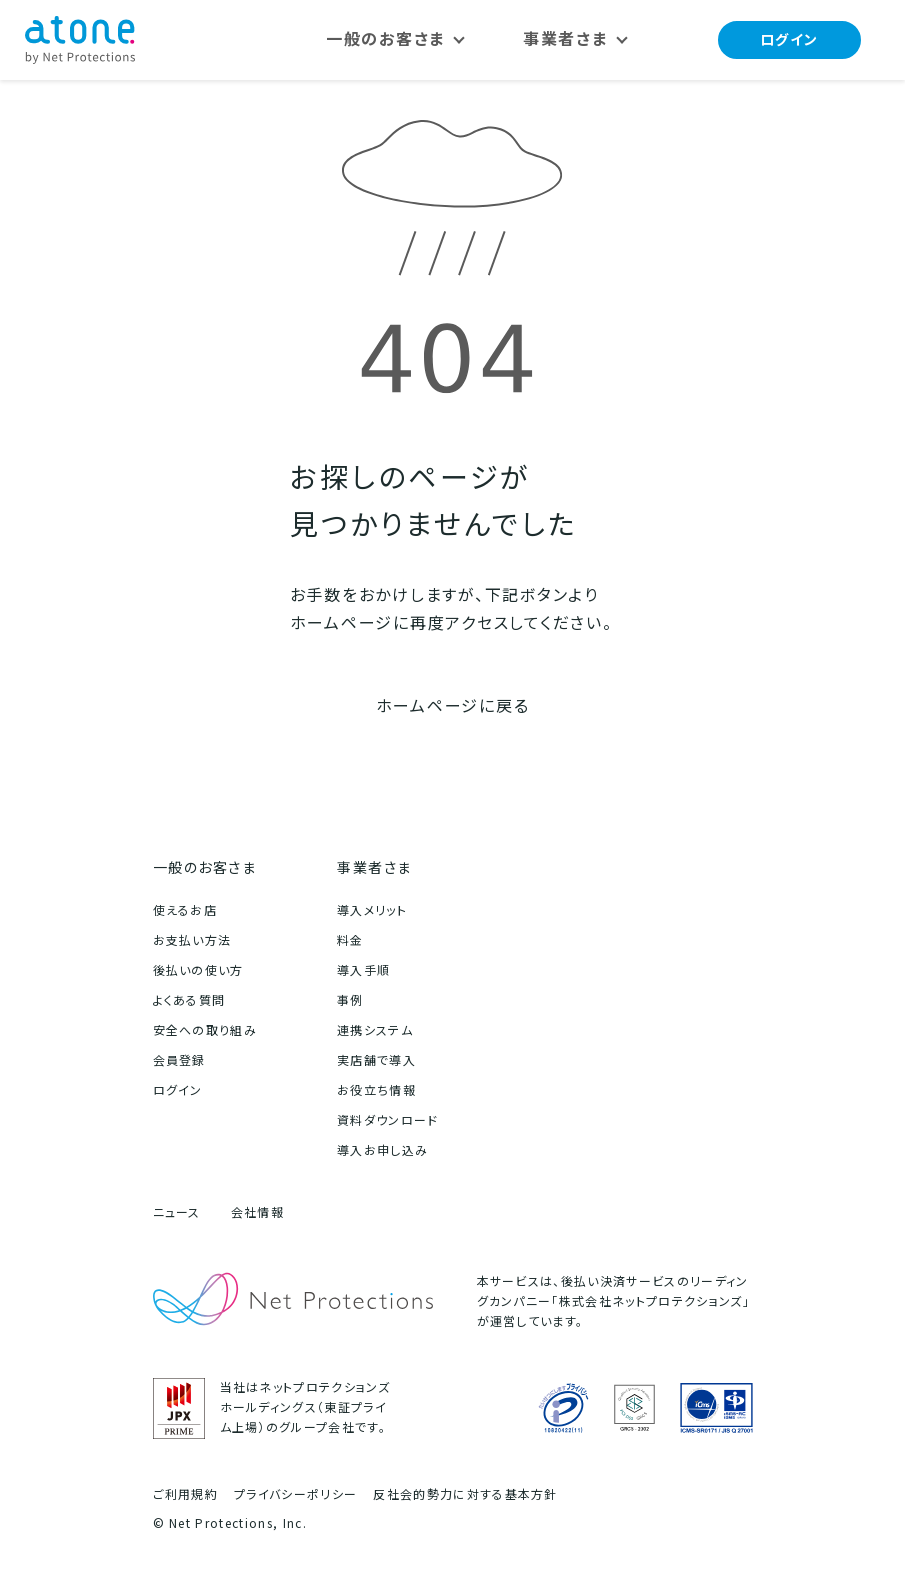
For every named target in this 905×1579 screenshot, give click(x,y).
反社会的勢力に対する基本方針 (465, 1495)
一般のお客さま (205, 867)
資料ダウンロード (388, 1120)
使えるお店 (185, 910)
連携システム (375, 1030)
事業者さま (374, 867)
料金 (350, 940)
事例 (350, 1000)
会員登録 (179, 1060)
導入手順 (363, 970)
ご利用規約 (186, 1495)
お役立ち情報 (376, 1090)
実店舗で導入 (376, 1060)
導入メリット (372, 910)
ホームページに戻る (453, 706)
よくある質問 (189, 1000)
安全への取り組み (205, 1030)
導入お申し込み (382, 1150)
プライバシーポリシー (295, 1495)
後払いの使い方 (198, 970)
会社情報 (257, 1212)
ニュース (177, 1212)
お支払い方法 (192, 940)
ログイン (789, 39)
